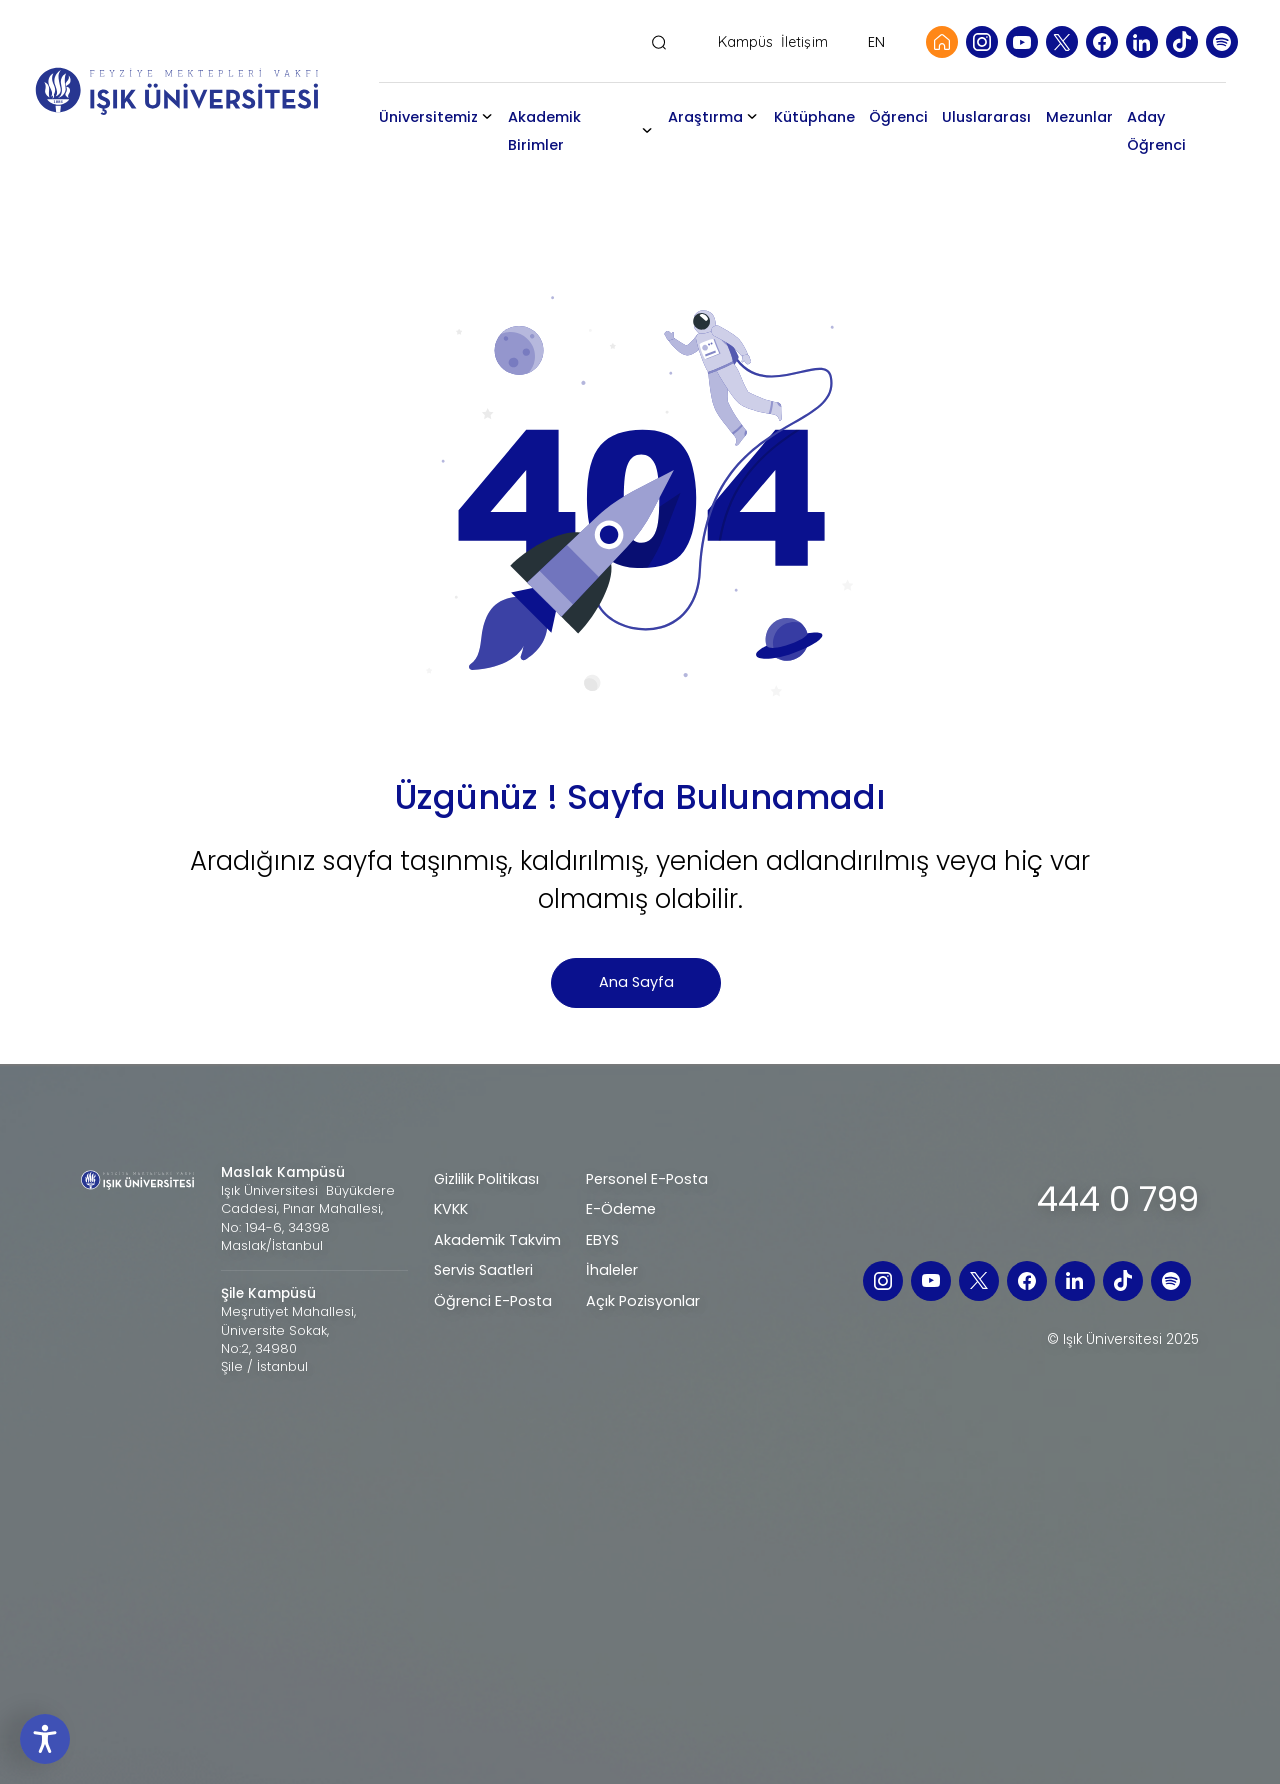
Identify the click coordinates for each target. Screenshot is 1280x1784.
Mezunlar (1086, 117)
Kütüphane (821, 117)
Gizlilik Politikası (486, 1179)
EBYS (602, 1240)
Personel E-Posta (647, 1179)
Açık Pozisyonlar (643, 1301)
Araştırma (712, 117)
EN (876, 42)
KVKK (451, 1209)
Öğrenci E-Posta (493, 1301)
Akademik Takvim (497, 1240)
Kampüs (746, 42)
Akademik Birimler (562, 131)
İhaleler (612, 1270)
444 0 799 (1118, 1199)
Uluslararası (994, 117)
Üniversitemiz (446, 117)
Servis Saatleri (483, 1270)
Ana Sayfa (636, 982)
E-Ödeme (621, 1209)
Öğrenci (905, 117)
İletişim (804, 42)
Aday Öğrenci (1163, 131)
